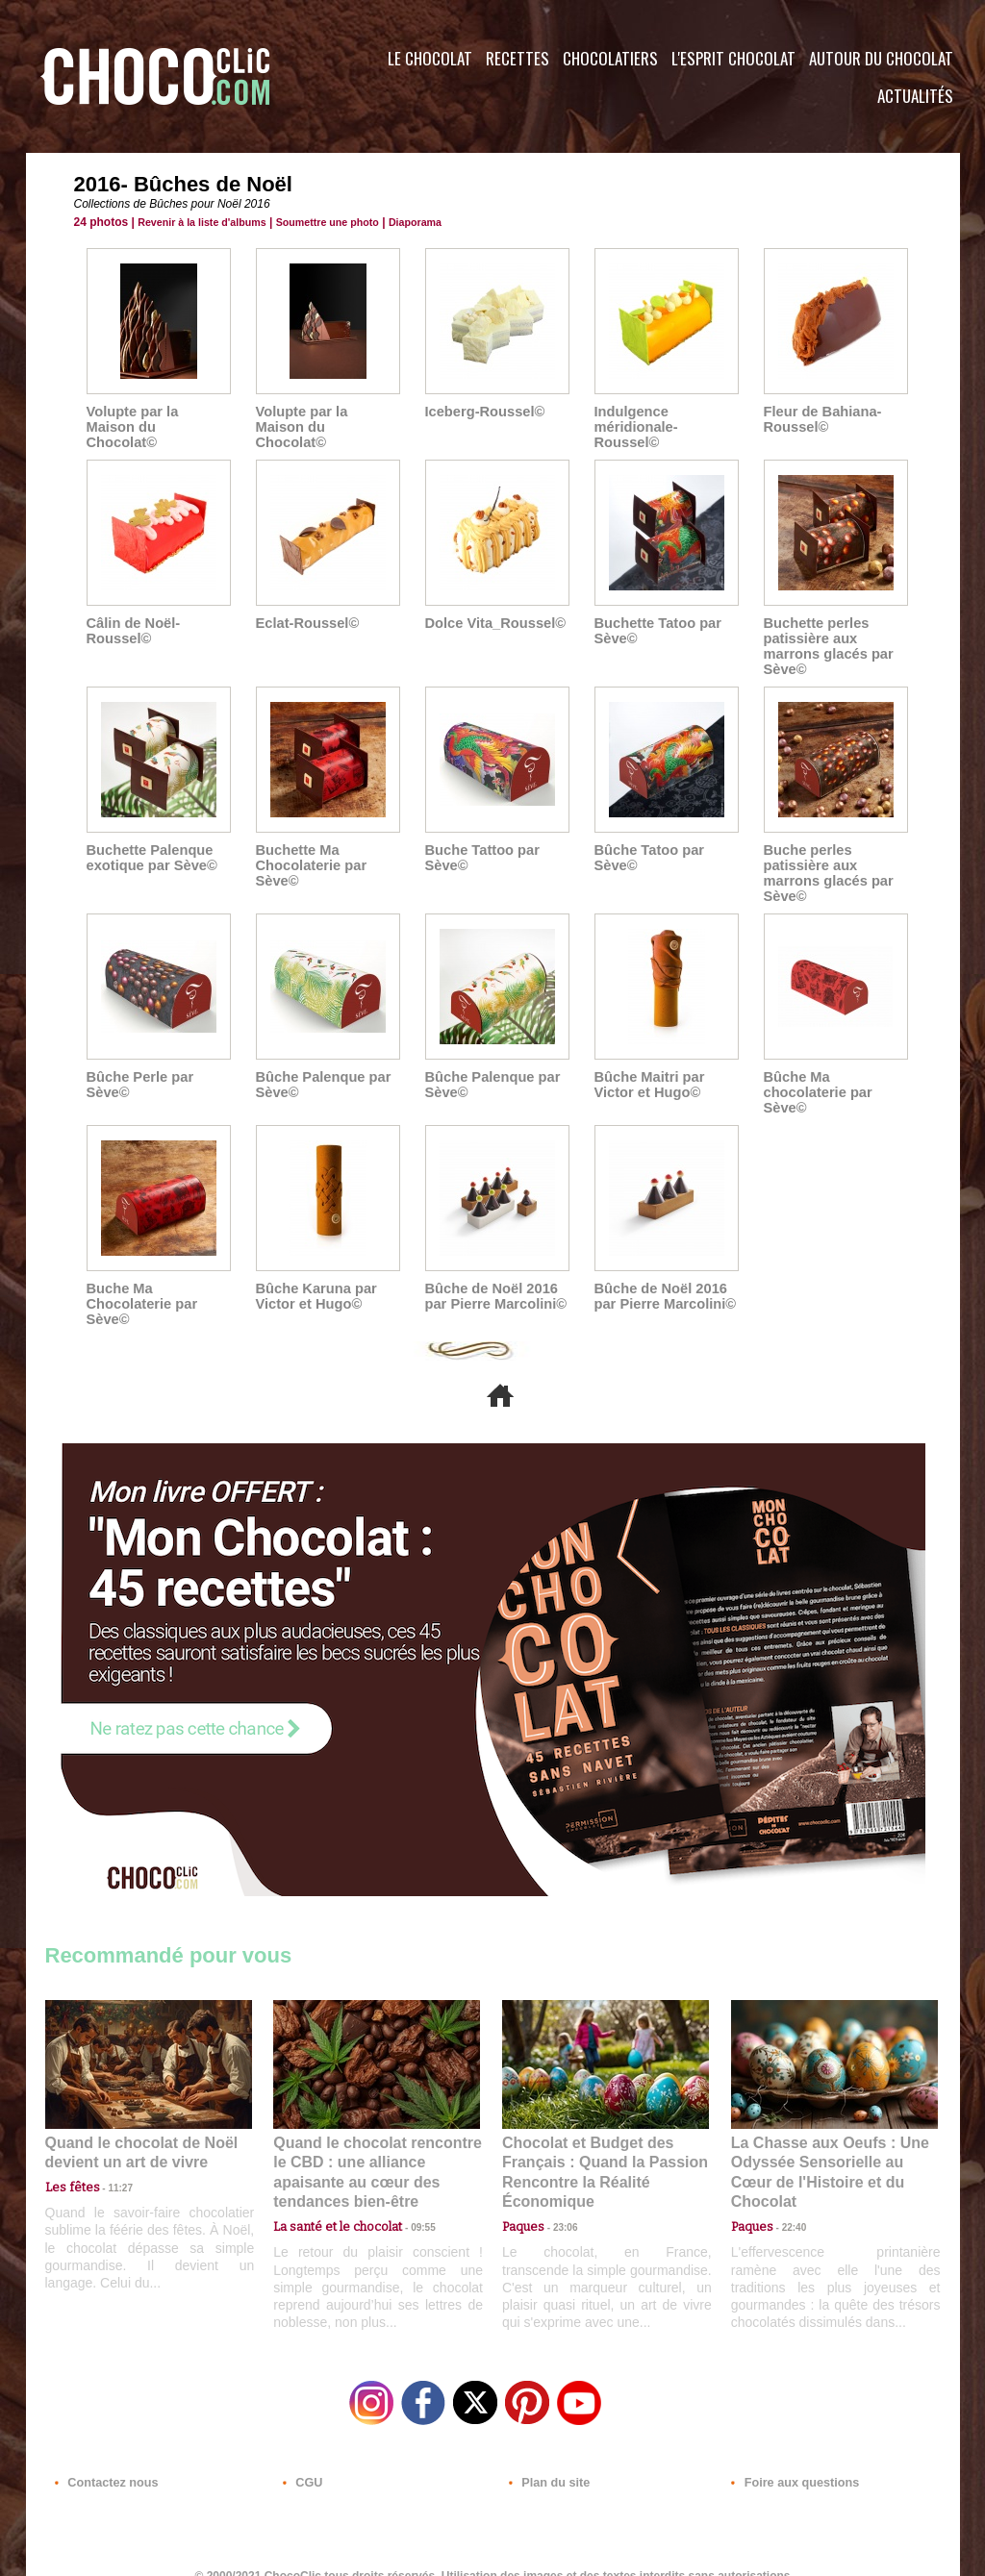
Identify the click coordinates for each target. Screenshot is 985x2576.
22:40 (786, 2188)
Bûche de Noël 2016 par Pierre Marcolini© (493, 1280)
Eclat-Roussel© (305, 607)
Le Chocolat (430, 58)
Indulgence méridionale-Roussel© (665, 419)
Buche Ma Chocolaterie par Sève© (139, 1288)
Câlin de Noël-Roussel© (131, 615)
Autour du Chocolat (881, 58)
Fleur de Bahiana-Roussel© (820, 419)
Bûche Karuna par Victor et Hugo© (314, 1280)
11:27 (109, 2169)
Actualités (915, 96)
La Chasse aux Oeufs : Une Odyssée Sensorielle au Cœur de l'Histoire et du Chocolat (826, 2145)
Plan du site (547, 2459)
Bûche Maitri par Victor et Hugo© (647, 1069)
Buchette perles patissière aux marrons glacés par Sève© (826, 631)
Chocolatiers (610, 58)
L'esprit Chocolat (733, 58)
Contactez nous (103, 2459)
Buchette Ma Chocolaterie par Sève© (309, 850)
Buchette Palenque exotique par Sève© (149, 842)
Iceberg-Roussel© (482, 411)
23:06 (558, 2207)
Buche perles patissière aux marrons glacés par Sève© (826, 857)
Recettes (517, 58)
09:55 (407, 2188)
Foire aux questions (788, 2459)
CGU (301, 2459)
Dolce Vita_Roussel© (492, 607)
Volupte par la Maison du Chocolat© (156, 419)
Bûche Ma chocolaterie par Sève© (816, 1077)
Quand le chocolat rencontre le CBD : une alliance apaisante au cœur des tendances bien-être (375, 2145)
